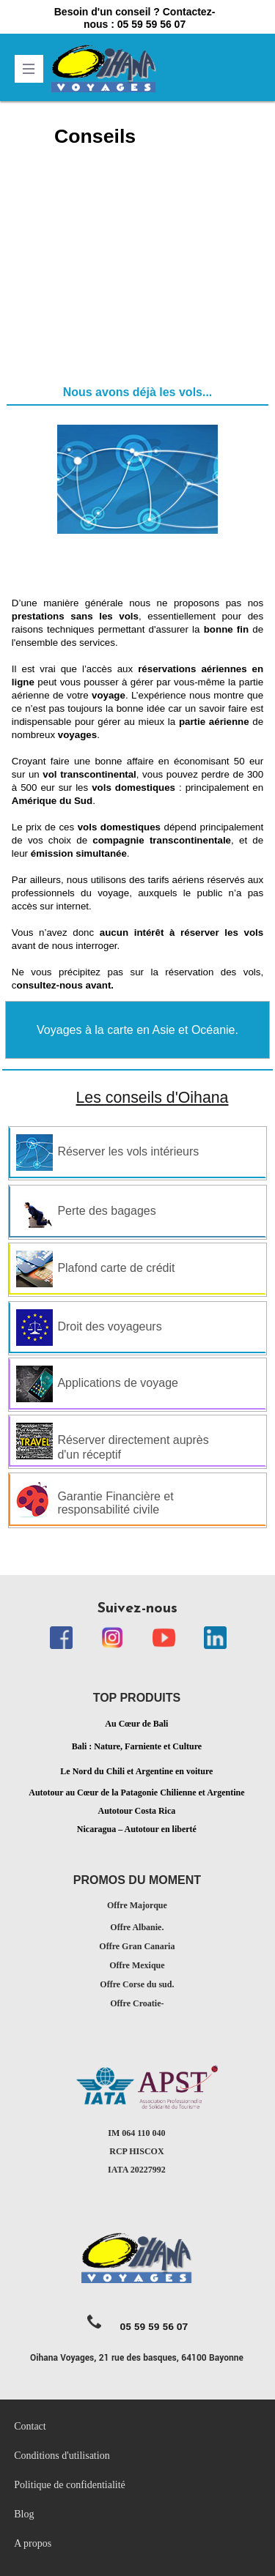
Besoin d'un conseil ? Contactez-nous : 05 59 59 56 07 (135, 18)
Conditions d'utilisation (61, 2455)
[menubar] (138, 2485)
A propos (32, 2543)
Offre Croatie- (137, 2003)
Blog (24, 2514)
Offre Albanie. (137, 1927)
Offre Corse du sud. (137, 1984)
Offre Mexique (136, 1965)
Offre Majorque (137, 1905)
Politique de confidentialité (71, 2484)
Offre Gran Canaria (137, 1946)
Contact (30, 2426)
